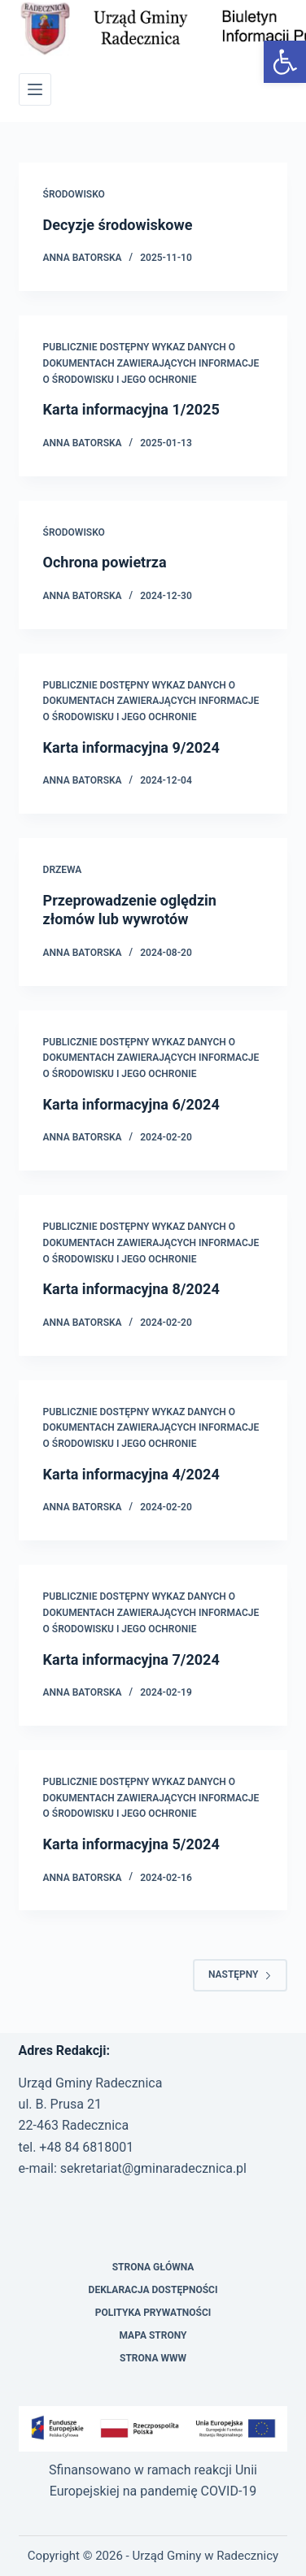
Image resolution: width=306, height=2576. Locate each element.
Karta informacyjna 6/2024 (131, 1104)
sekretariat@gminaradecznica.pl (153, 2168)
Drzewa (62, 869)
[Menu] (35, 89)
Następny (240, 1974)
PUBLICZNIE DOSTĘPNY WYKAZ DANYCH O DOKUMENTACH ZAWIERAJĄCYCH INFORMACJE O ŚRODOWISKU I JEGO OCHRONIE (151, 363)
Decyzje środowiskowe (118, 224)
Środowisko (74, 194)
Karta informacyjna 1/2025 (131, 409)
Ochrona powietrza (105, 562)
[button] (285, 62)
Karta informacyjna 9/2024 (131, 747)
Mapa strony (152, 2335)
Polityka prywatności (153, 2312)
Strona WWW (153, 2358)
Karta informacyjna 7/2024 (131, 1659)
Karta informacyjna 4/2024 (131, 1474)
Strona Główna (153, 2267)
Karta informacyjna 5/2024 (131, 1844)
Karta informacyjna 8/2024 (131, 1288)
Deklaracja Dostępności (153, 2290)
